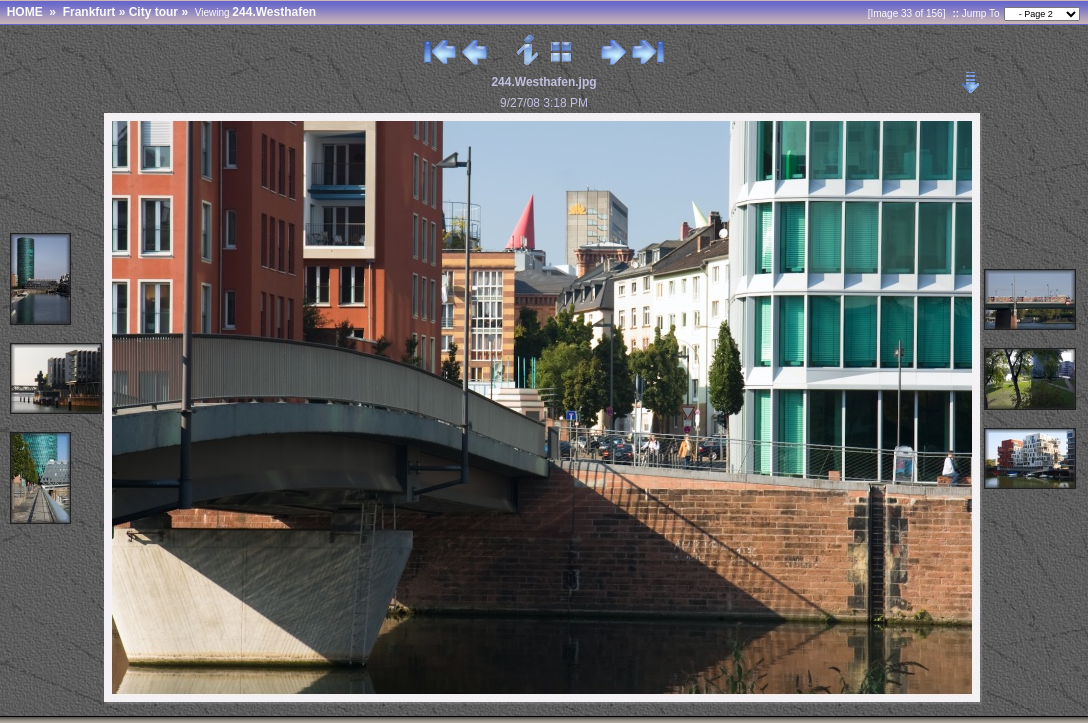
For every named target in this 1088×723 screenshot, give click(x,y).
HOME (25, 12)
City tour (153, 12)
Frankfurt (89, 12)
